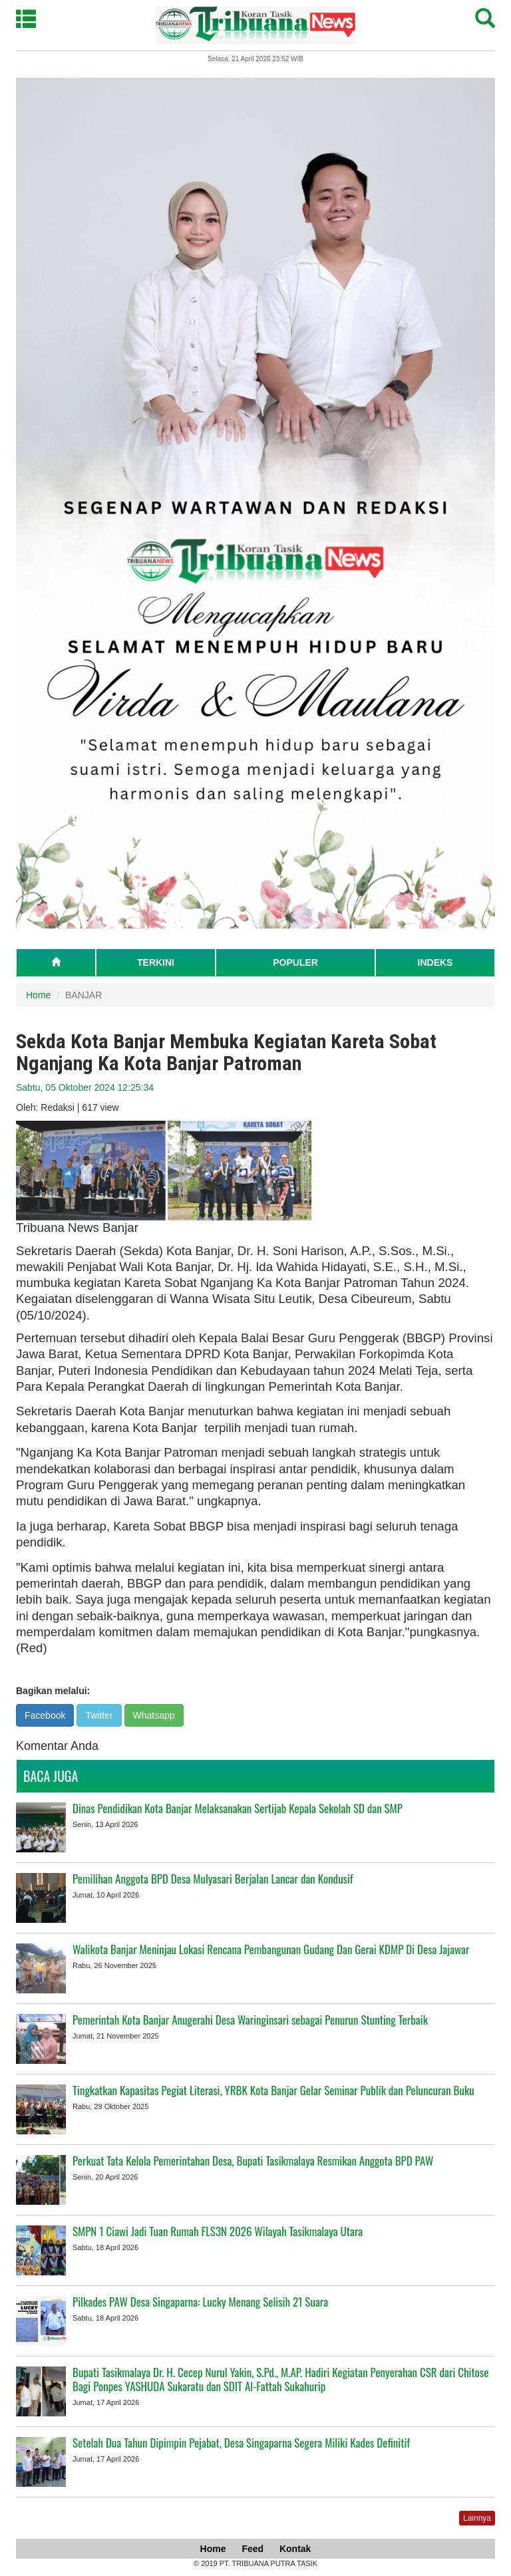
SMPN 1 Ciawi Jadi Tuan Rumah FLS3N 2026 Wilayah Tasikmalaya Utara (218, 2231)
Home (38, 995)
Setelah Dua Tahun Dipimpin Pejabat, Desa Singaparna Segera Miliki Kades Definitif (241, 2442)
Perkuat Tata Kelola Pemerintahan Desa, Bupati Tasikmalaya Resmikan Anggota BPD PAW (253, 2160)
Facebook (45, 1715)
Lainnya (477, 2518)
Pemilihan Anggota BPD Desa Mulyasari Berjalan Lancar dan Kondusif (213, 1878)
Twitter (98, 1715)
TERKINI (155, 962)
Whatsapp (154, 1715)
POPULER (295, 962)
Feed (252, 2548)
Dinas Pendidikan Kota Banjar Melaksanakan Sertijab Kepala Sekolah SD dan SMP (238, 1808)
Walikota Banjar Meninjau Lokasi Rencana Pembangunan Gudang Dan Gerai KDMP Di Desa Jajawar (271, 1949)
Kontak (295, 2548)
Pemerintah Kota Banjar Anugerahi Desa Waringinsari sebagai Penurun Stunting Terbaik (250, 2019)
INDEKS (435, 962)
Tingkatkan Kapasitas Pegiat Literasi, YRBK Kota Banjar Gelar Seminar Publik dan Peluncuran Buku (273, 2090)
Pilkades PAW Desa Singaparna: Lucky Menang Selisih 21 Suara (200, 2301)
